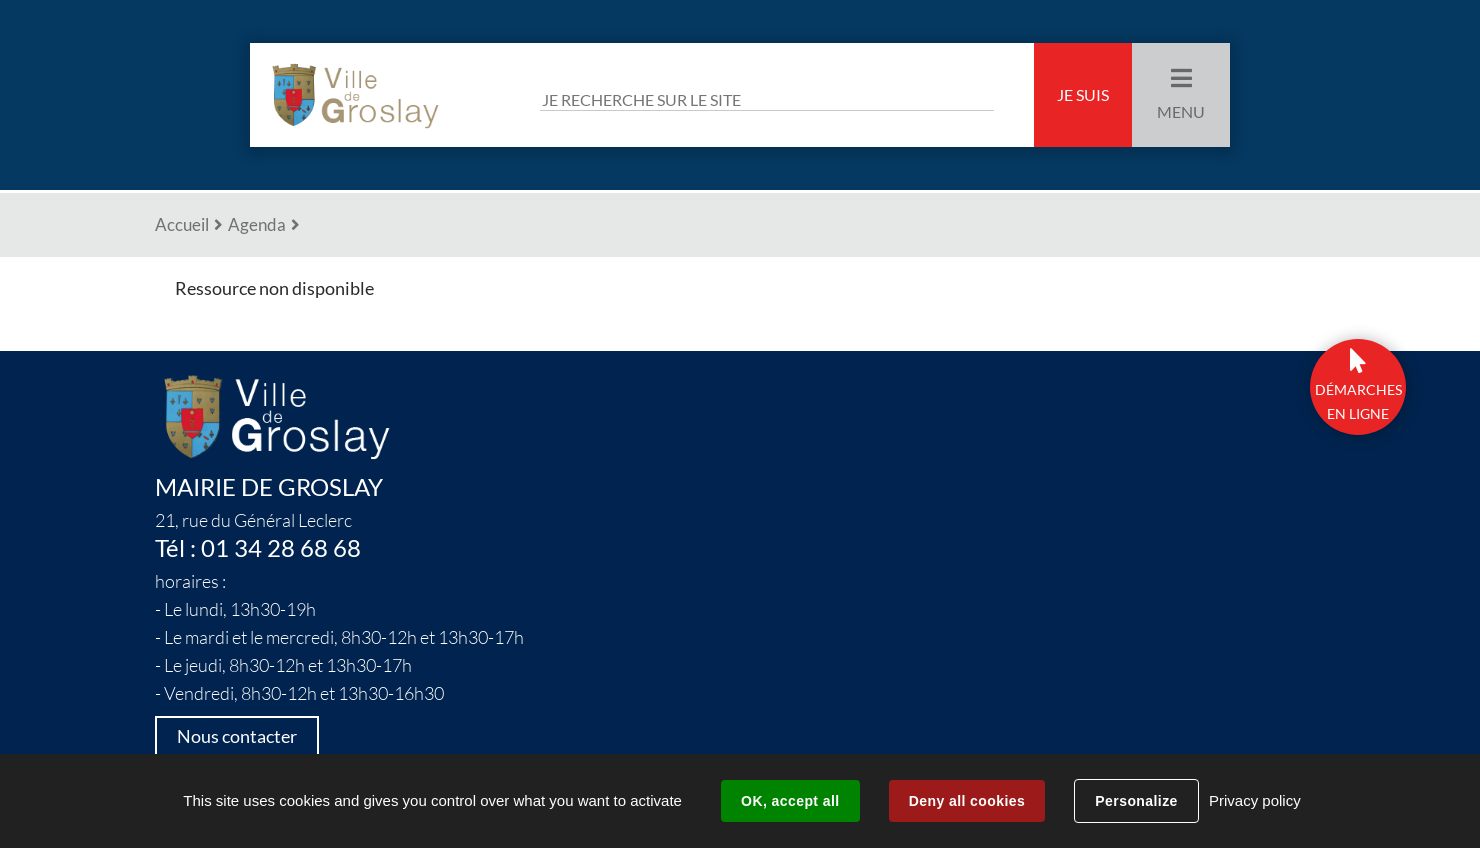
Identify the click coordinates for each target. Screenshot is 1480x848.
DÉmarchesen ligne (1358, 402)
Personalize (1136, 801)
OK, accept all (790, 801)
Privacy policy (1255, 800)
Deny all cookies (967, 801)
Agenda (257, 224)
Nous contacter (237, 736)
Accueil (182, 224)
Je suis (1083, 95)
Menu (1181, 112)
